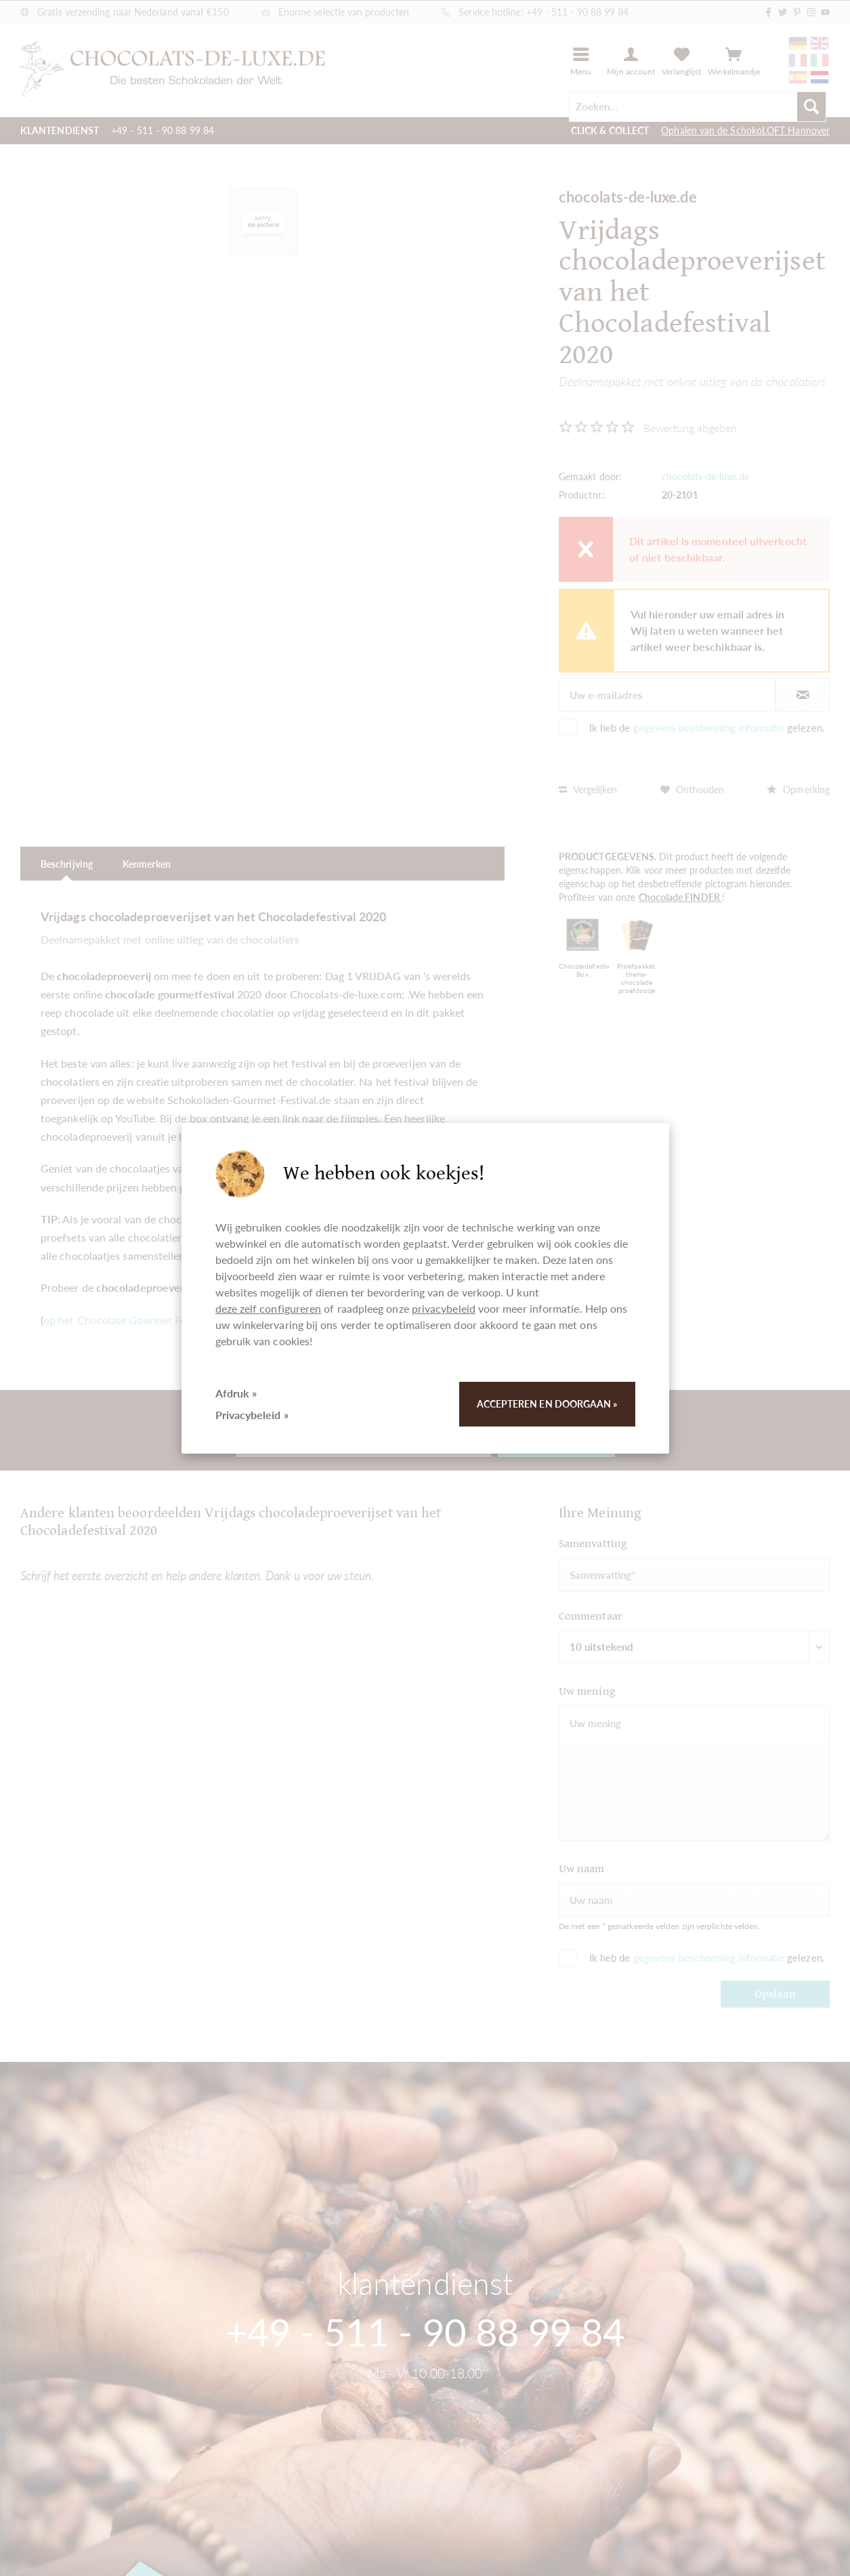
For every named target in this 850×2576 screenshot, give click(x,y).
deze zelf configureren (268, 1308)
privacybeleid (443, 1308)
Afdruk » (236, 1393)
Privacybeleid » (252, 1414)
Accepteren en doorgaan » (547, 1404)
